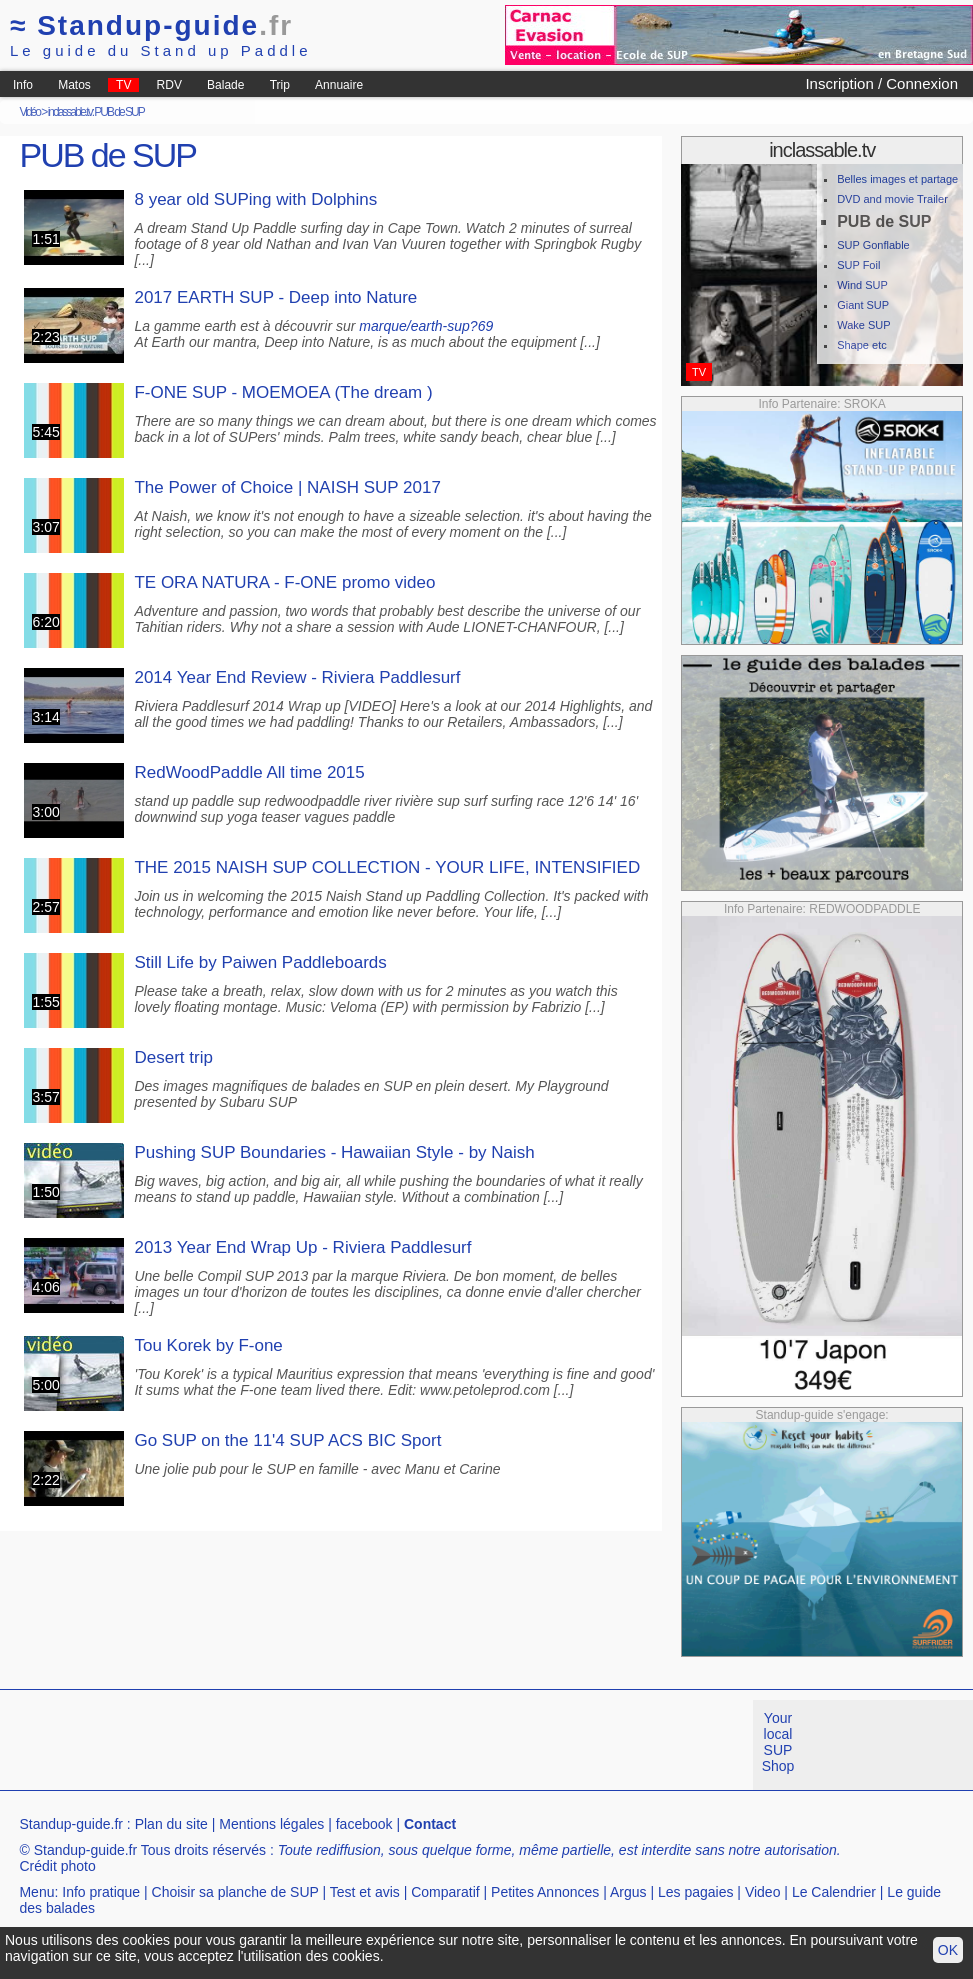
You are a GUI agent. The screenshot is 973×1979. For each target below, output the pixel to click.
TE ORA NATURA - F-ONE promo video (284, 582)
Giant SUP (863, 305)
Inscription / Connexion (881, 83)
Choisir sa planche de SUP (235, 1892)
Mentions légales (271, 1824)
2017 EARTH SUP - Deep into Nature (275, 297)
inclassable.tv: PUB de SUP (96, 112)
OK (948, 1950)
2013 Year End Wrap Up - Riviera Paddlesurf (302, 1247)
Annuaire (339, 85)
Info (23, 85)
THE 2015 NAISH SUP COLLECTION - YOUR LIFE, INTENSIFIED (387, 867)
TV (123, 85)
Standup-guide (151, 25)
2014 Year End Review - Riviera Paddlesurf (297, 677)
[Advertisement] (364, 1745)
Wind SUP (862, 285)
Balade (225, 85)
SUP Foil (858, 265)
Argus (628, 1892)
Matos (74, 85)
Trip (280, 85)
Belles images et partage (897, 179)
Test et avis (365, 1892)
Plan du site (171, 1824)
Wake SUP (863, 325)
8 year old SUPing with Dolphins (255, 199)
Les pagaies (696, 1892)
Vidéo (29, 112)
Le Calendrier (834, 1892)
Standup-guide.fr (71, 1824)
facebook (364, 1824)
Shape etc (862, 345)
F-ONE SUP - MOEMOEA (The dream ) (283, 392)
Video (763, 1892)
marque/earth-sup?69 (426, 326)
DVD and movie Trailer (892, 199)
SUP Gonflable (873, 245)
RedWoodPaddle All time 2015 (249, 772)
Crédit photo (57, 1866)
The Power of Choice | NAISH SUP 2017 (287, 487)
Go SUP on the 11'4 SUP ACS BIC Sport (287, 1440)
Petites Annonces (545, 1892)
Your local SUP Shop (778, 1742)
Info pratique (101, 1892)
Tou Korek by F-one (208, 1345)
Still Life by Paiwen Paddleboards (260, 962)
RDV (169, 85)
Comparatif (445, 1892)
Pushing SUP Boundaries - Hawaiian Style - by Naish (334, 1152)
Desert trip (173, 1057)
